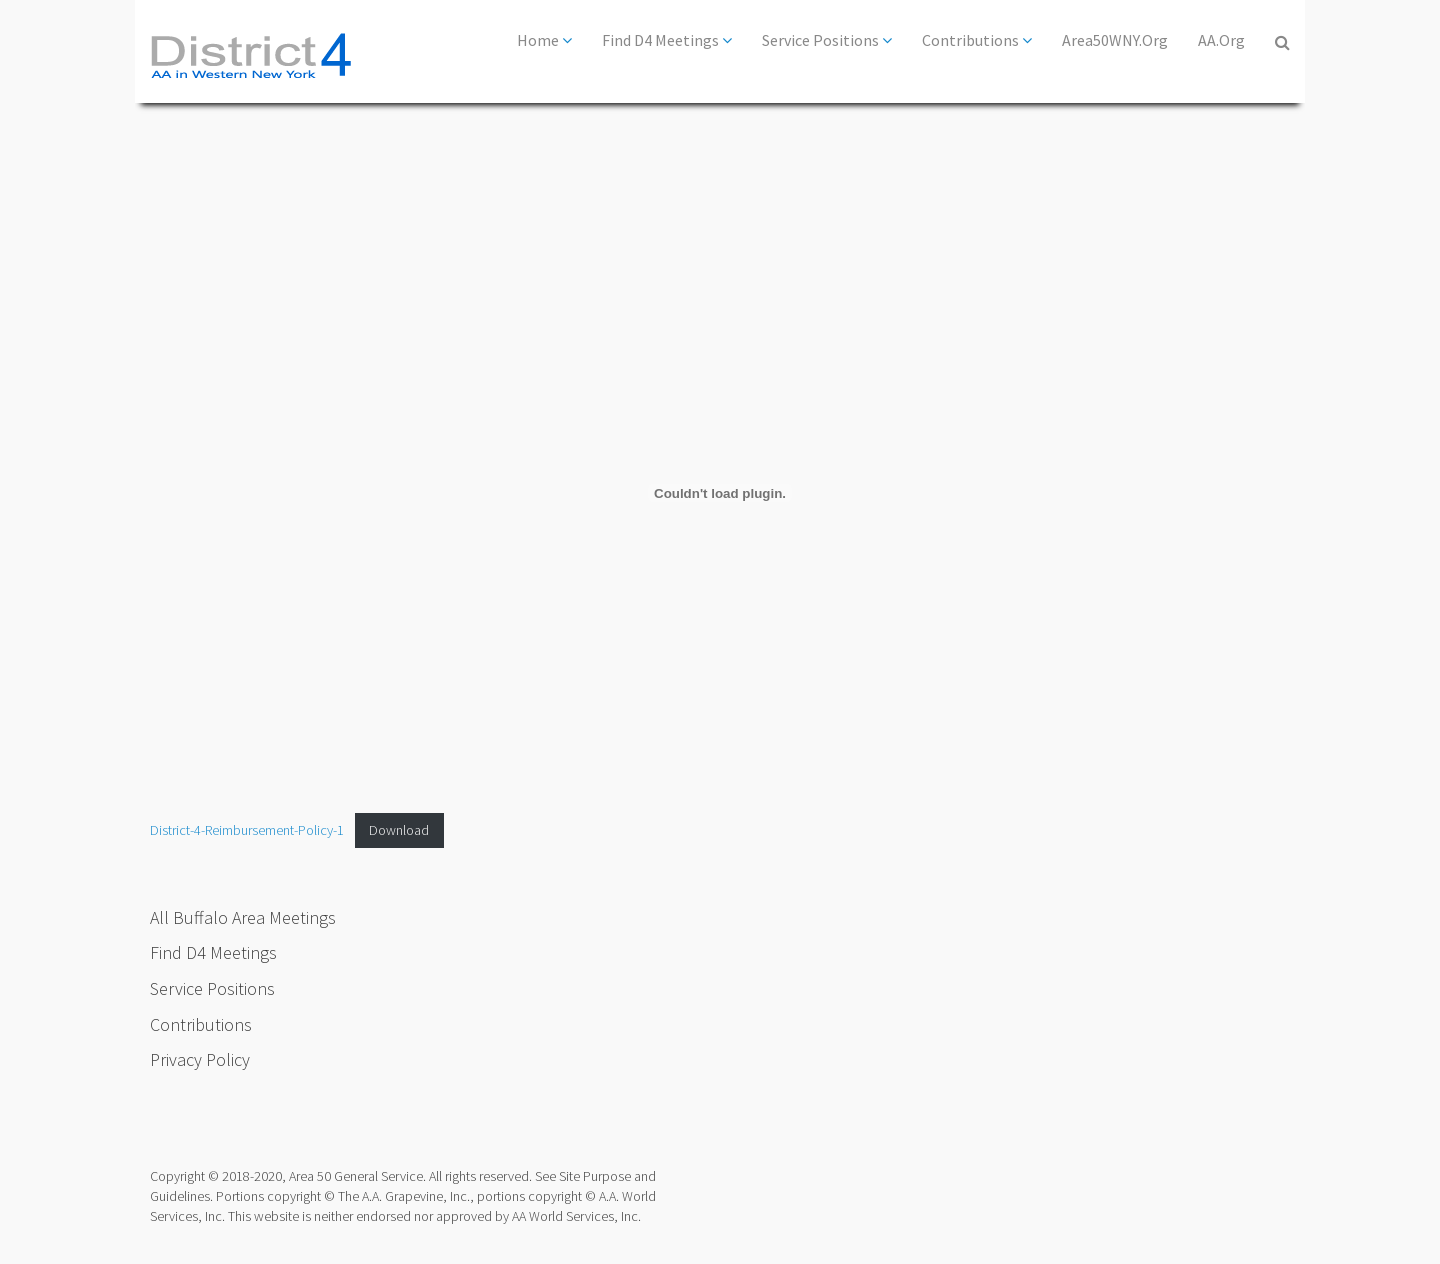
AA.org (1221, 40)
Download (399, 830)
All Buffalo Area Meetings (243, 917)
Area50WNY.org (1115, 40)
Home (544, 40)
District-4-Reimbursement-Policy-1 (247, 830)
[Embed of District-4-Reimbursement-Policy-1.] (720, 493)
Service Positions (827, 40)
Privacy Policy (200, 1059)
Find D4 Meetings (667, 40)
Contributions (977, 40)
